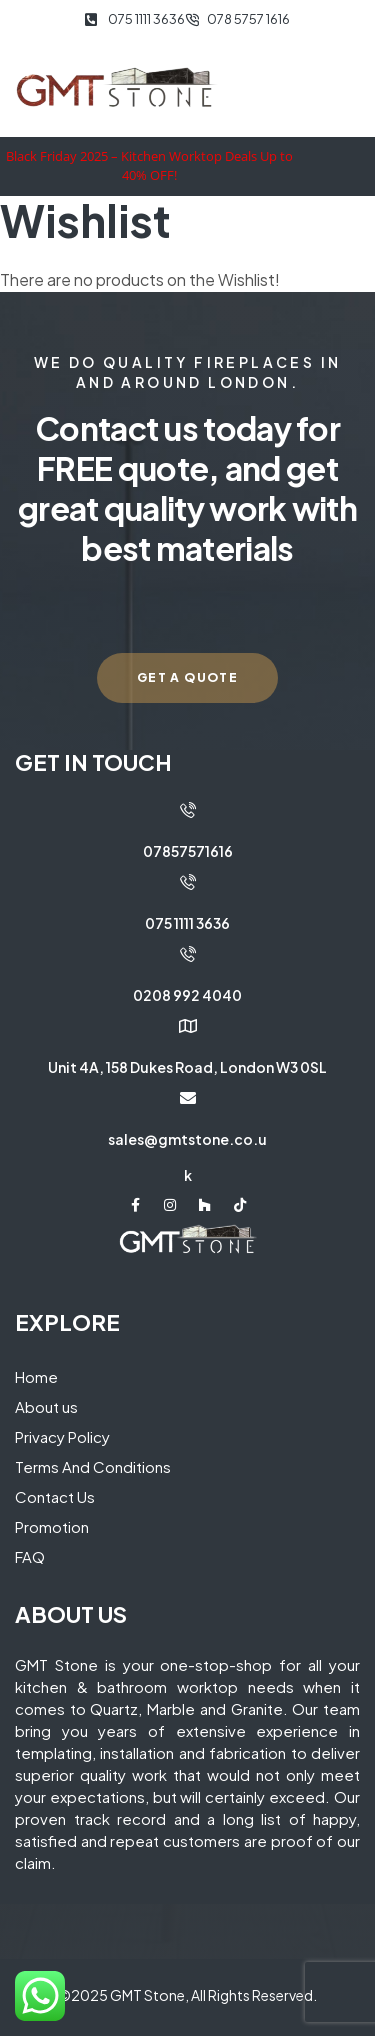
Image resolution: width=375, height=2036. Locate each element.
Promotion (52, 1526)
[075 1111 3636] (188, 882)
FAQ (30, 1556)
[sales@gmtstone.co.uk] (188, 1098)
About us (46, 1406)
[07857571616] (188, 810)
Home (36, 1376)
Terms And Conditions (93, 1466)
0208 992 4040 (187, 995)
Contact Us (55, 1496)
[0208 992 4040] (188, 954)
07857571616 (188, 851)
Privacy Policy (62, 1436)
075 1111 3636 (187, 923)
